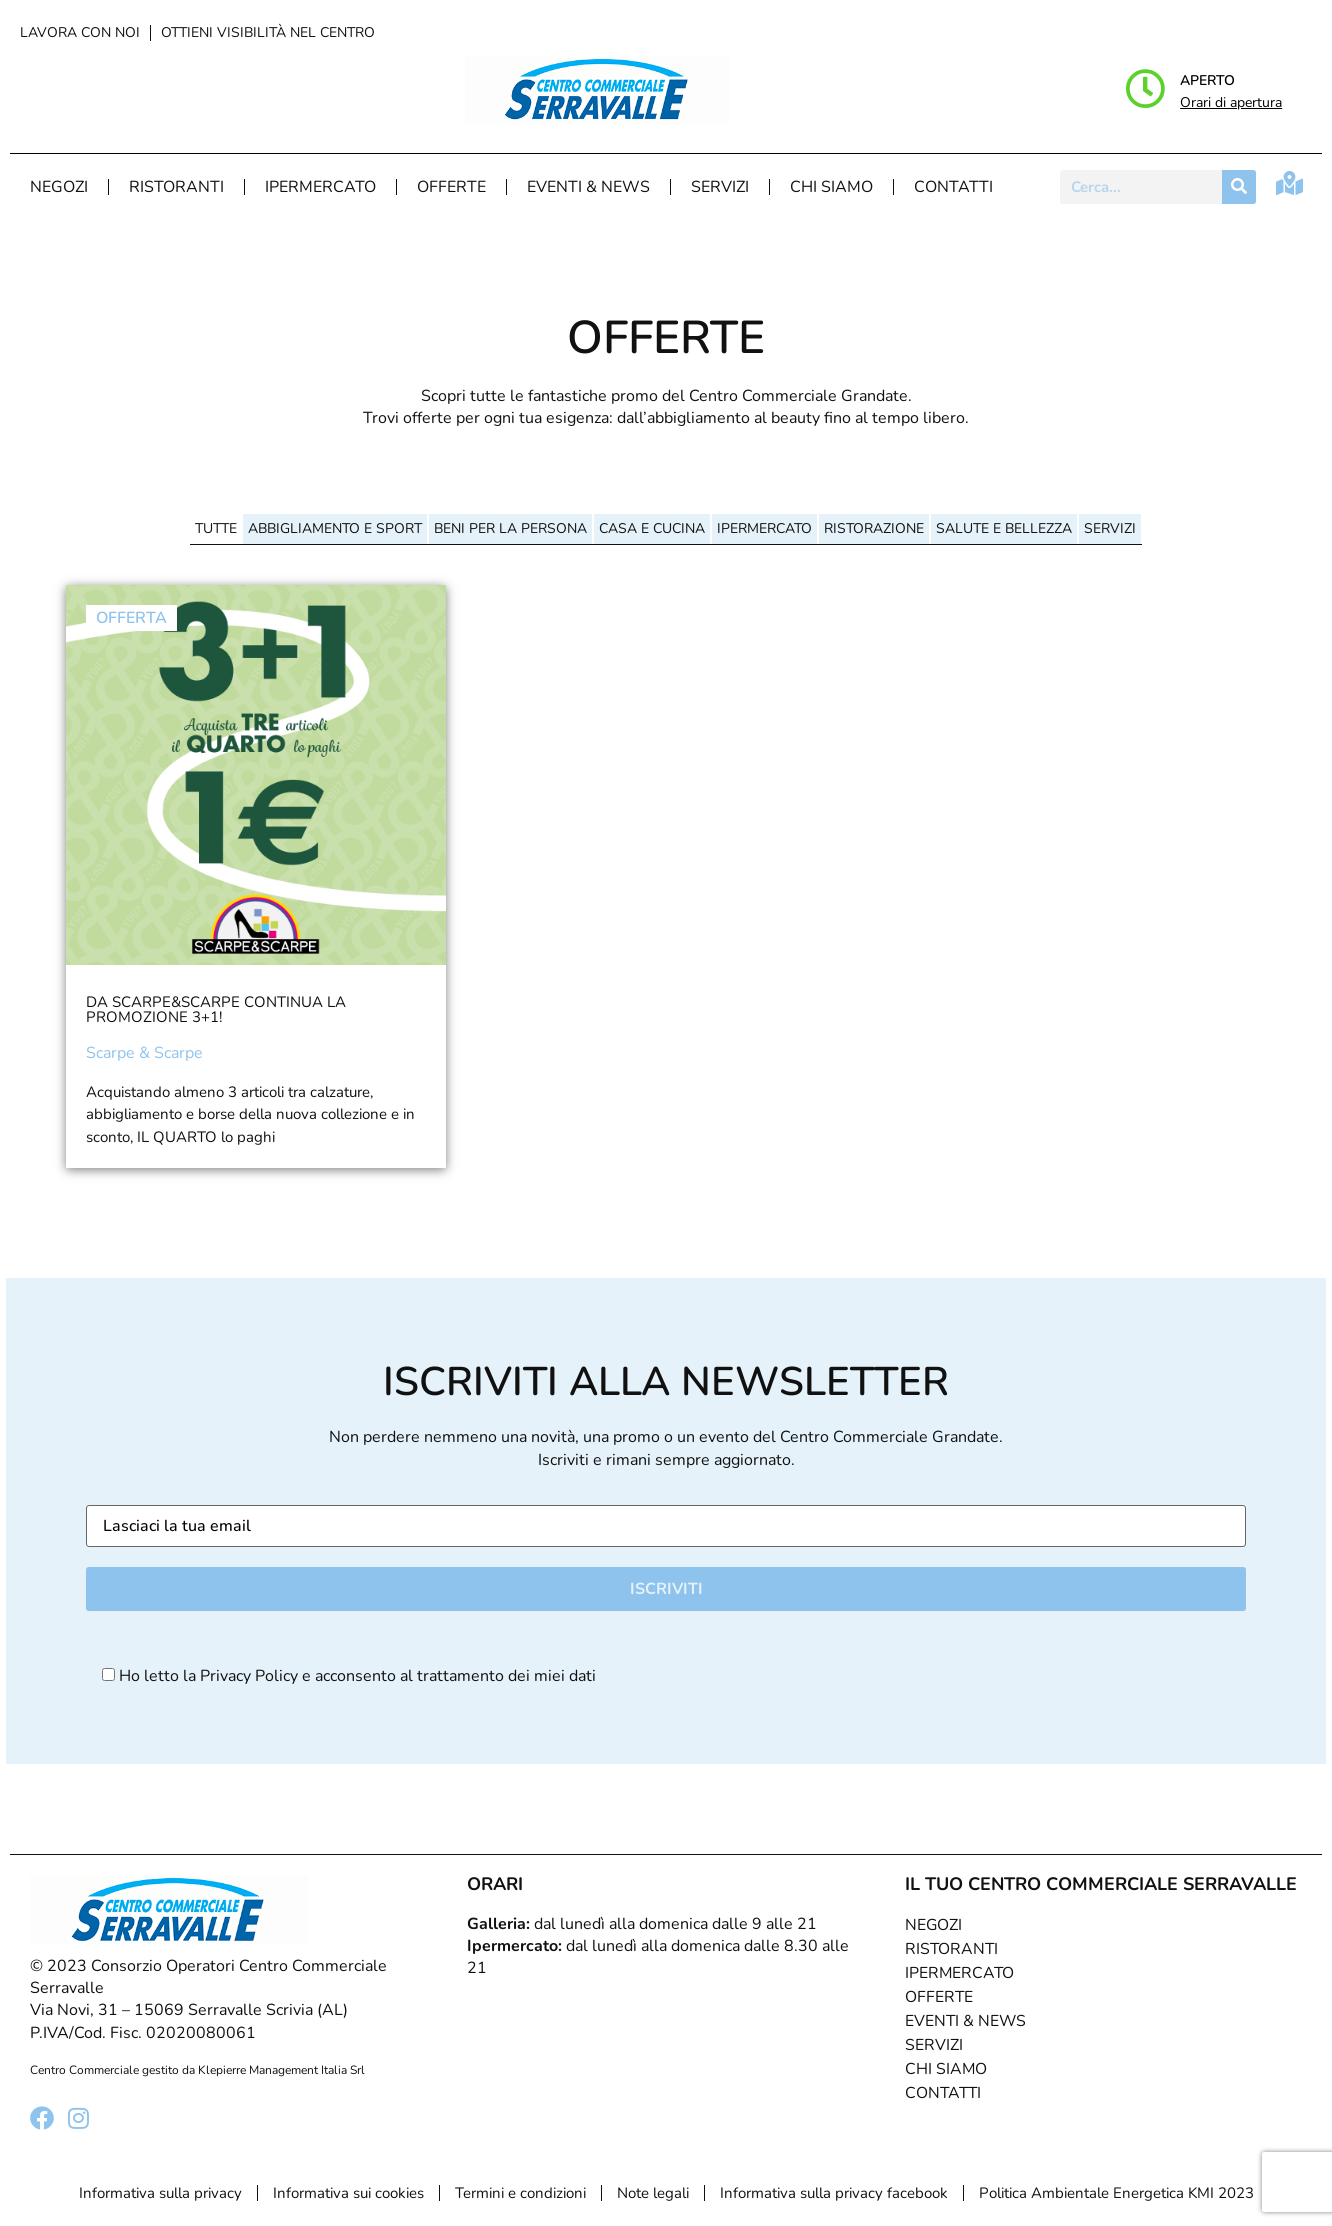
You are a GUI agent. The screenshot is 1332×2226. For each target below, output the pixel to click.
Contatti (953, 187)
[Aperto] (1145, 89)
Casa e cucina (652, 528)
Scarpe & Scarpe (144, 1053)
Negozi (59, 187)
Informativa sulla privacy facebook (834, 2193)
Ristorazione (874, 528)
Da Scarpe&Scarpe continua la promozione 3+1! (216, 1009)
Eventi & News (588, 187)
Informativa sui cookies (348, 2193)
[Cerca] (1239, 187)
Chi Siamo (831, 187)
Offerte (451, 187)
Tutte (216, 528)
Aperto (1207, 80)
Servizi (720, 187)
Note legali (653, 2193)
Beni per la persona (510, 528)
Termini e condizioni (520, 2193)
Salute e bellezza (1004, 528)
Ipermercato (320, 187)
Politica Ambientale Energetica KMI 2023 (1116, 2193)
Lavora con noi (80, 32)
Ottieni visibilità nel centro (268, 32)
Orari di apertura (1231, 102)
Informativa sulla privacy (160, 2193)
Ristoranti (176, 187)
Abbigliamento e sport (335, 528)
